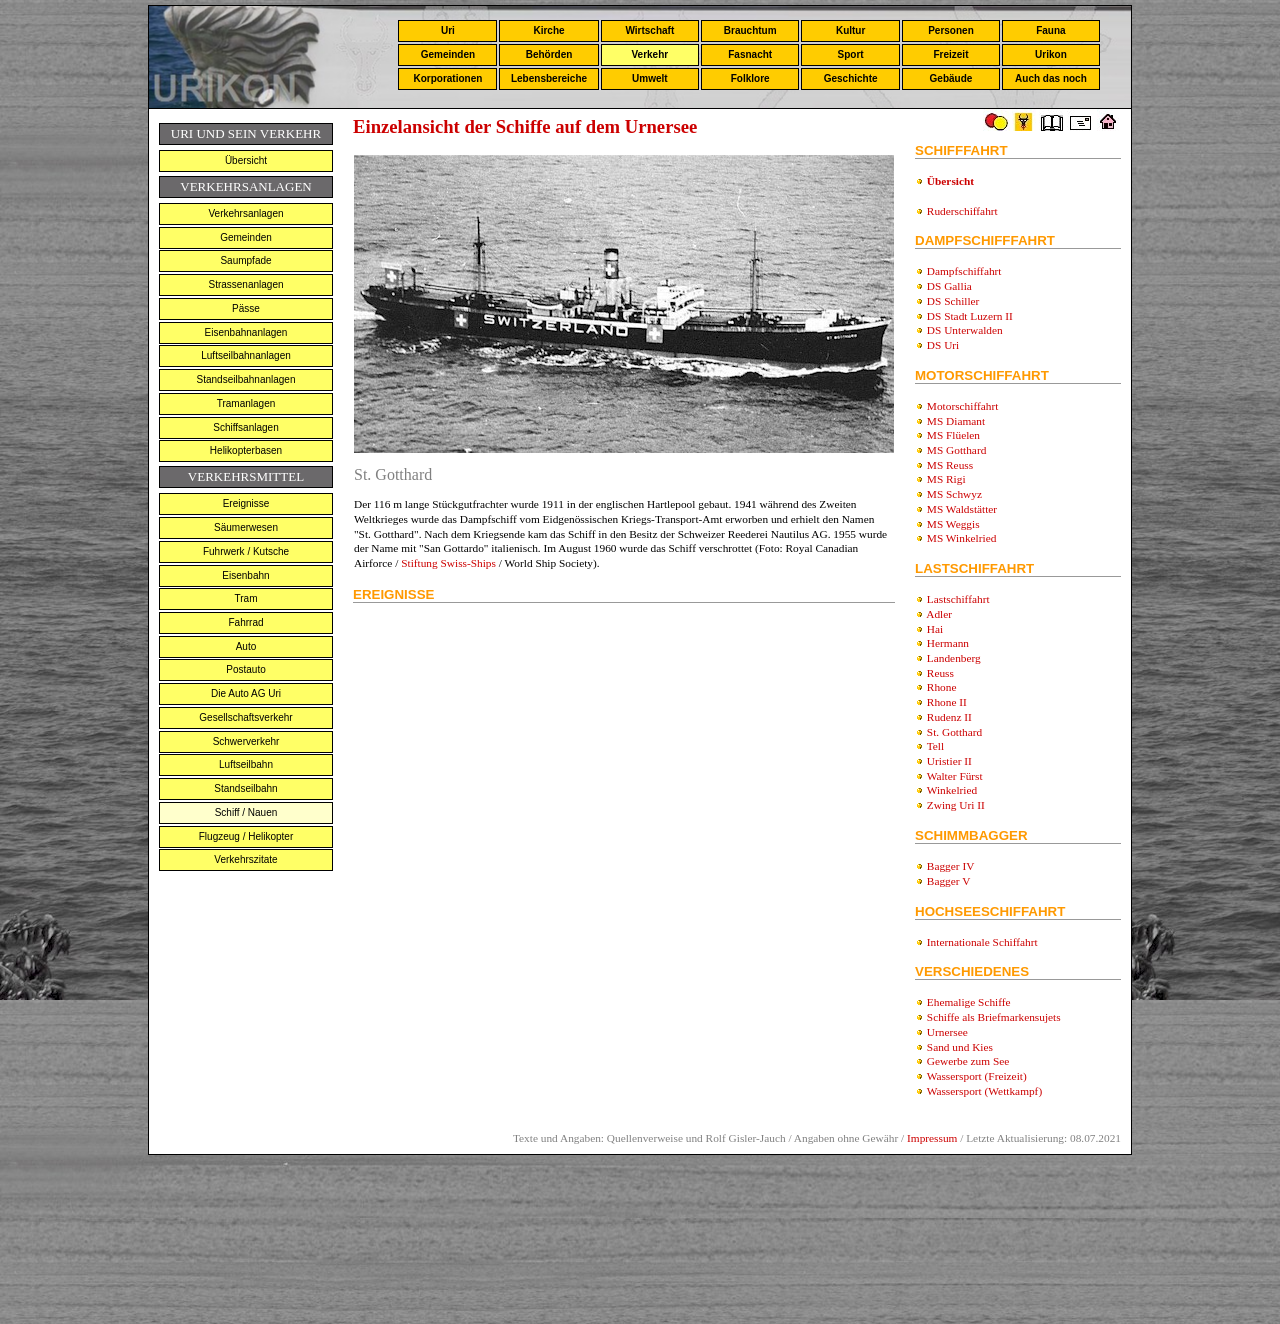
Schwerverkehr (246, 741)
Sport (851, 54)
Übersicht (246, 160)
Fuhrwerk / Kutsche (246, 551)
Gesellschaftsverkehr (245, 717)
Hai (935, 629)
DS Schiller (953, 301)
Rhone (942, 687)
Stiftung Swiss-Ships (448, 563)
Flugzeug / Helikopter (246, 836)
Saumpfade (245, 260)
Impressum (932, 1138)
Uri (448, 30)
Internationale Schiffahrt (982, 942)
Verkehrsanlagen (245, 213)
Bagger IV (951, 866)
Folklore (750, 78)
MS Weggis (953, 524)
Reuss (940, 673)
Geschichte (851, 78)
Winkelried (952, 790)
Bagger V (949, 881)
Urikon (1051, 54)
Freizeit (950, 54)
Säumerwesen (246, 527)
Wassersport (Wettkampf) (985, 1091)
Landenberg (954, 658)
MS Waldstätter (962, 509)
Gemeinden (448, 54)
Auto (246, 646)
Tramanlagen (246, 403)
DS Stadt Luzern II (970, 316)
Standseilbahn (245, 788)
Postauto (245, 669)
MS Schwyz (954, 494)
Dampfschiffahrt (964, 271)
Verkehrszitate (245, 859)
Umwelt (650, 78)
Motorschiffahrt (963, 406)
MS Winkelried (962, 538)
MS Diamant (956, 421)
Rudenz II (949, 717)
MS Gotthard (956, 450)
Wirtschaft (649, 30)
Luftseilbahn (246, 764)
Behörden (549, 54)
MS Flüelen (953, 435)
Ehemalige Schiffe (969, 1002)
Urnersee (947, 1032)
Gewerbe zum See (968, 1061)
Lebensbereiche (549, 78)
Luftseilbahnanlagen (246, 355)
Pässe (246, 308)
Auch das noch (1051, 78)
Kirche (548, 30)
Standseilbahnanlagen (246, 379)
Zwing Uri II (956, 805)
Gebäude (951, 78)
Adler (939, 614)
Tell (935, 746)
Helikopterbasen (246, 450)
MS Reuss (950, 465)
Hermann (948, 643)
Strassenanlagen (245, 284)
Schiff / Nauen (246, 812)
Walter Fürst (955, 776)
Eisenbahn (245, 575)
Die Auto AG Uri (246, 693)
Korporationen (447, 78)
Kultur (850, 30)
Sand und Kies (960, 1047)
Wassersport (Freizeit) (977, 1076)
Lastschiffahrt (958, 599)
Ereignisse (246, 503)
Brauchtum (750, 30)
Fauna (1050, 30)
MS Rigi (946, 479)
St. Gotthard (954, 732)
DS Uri (943, 345)
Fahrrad (245, 622)
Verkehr (649, 54)
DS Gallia (949, 286)
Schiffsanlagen (245, 427)
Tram (246, 598)
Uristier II (949, 761)
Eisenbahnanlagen (246, 332)
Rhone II (947, 702)
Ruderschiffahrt (962, 211)
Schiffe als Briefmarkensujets (994, 1017)
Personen (951, 30)
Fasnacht (750, 54)
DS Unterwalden (965, 330)
